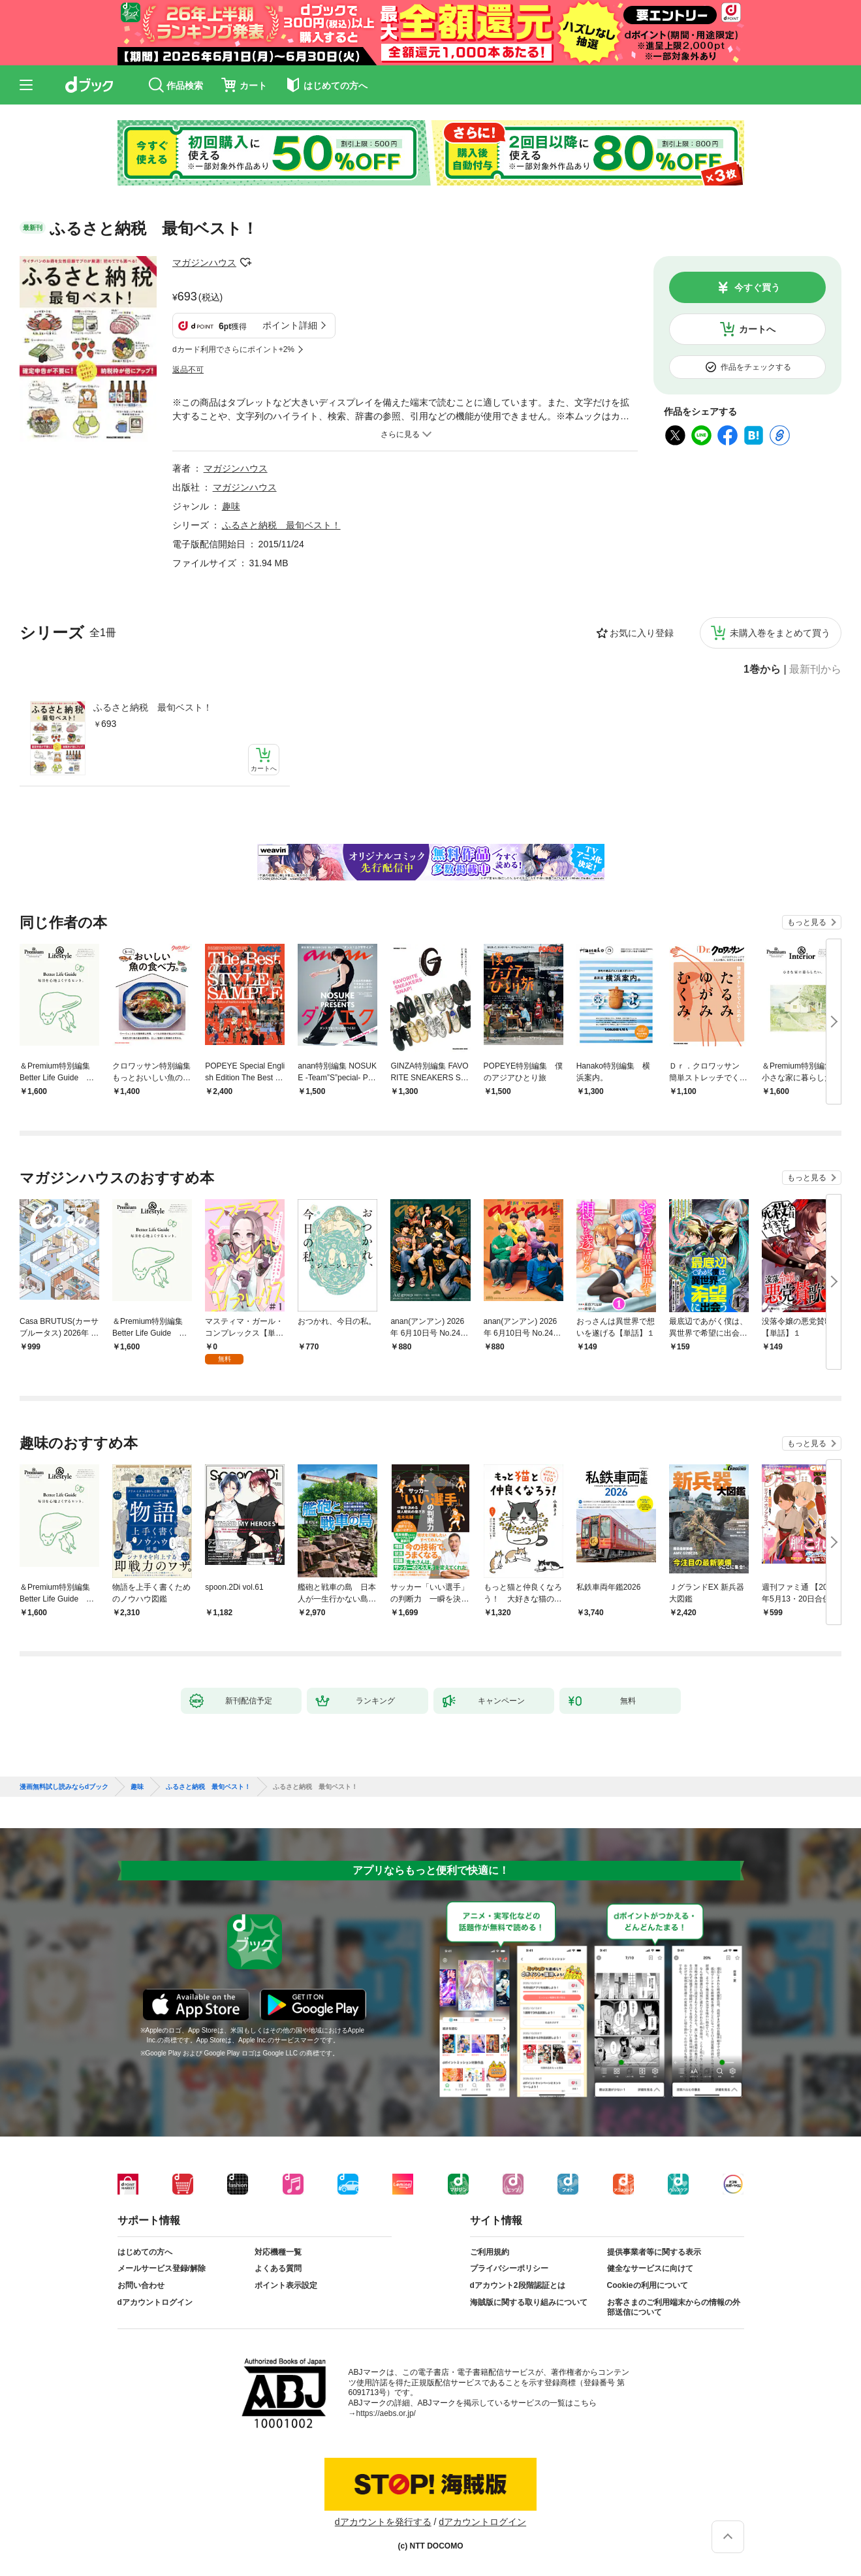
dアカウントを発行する (383, 2522)
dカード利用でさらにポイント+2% (233, 349)
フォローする (245, 262)
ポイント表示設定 (286, 2285)
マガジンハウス (204, 262)
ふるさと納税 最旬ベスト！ (152, 707)
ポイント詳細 (289, 325)
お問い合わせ (140, 2285)
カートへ (757, 329)
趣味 (231, 506)
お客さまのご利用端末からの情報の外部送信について (673, 2307)
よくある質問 (278, 2268)
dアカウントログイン (155, 2302)
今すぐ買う (757, 287)
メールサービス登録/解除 (161, 2268)
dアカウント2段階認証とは (517, 2285)
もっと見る (806, 922)
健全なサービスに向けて (650, 2268)
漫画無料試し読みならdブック (64, 1787)
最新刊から (815, 669)
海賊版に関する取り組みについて (528, 2302)
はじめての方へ (144, 2252)
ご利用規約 (489, 2252)
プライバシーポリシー (509, 2268)
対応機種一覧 (278, 2252)
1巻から (762, 669)
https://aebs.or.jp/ (386, 2413)
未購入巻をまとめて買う (780, 633)
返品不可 (188, 369)
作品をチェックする (756, 367)
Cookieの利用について (647, 2285)
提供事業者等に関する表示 (654, 2252)
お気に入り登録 (642, 633)
